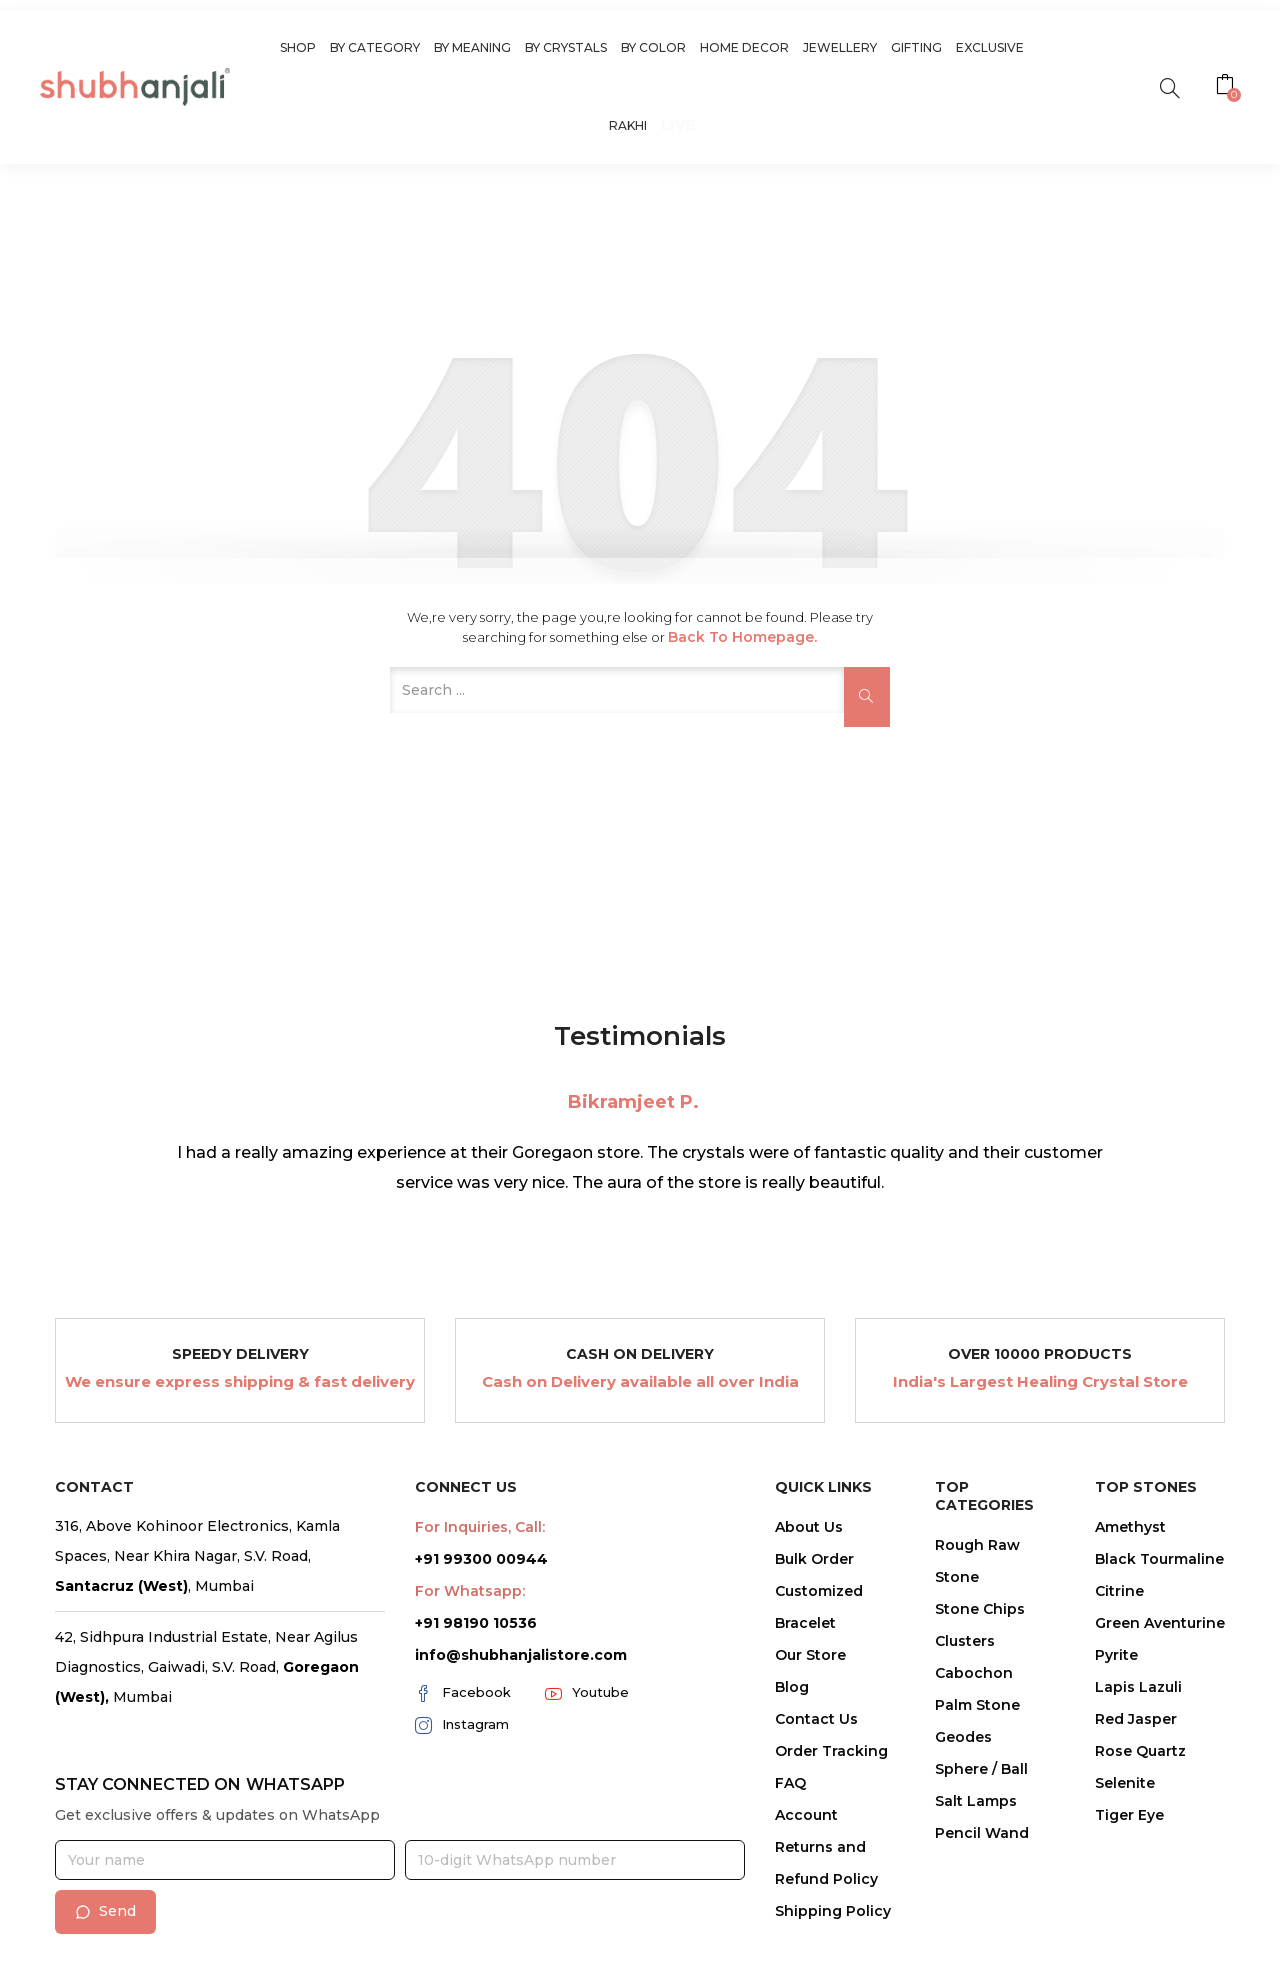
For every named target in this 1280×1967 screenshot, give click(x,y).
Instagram (462, 1725)
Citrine (1119, 1591)
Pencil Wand (982, 1833)
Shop (298, 47)
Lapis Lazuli (1138, 1687)
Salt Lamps (976, 1801)
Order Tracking (831, 1751)
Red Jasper (1136, 1719)
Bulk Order (814, 1559)
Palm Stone (977, 1705)
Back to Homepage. (742, 637)
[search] (1169, 86)
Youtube (587, 1693)
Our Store (810, 1655)
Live (678, 124)
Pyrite (1116, 1655)
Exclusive (990, 47)
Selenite (1125, 1783)
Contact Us (816, 1719)
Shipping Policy (833, 1911)
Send (105, 1911)
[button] (1227, 87)
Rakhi (628, 125)
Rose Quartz (1140, 1751)
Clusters (965, 1641)
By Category (375, 47)
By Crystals (566, 47)
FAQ (790, 1783)
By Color (653, 47)
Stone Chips (980, 1609)
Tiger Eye (1129, 1815)
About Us (809, 1527)
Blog (792, 1687)
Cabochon (974, 1673)
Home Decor (744, 47)
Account (806, 1815)
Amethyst (1130, 1527)
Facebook (463, 1693)
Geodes (963, 1737)
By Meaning (472, 47)
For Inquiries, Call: (480, 1527)
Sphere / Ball (981, 1769)
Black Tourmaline (1159, 1559)
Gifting (916, 47)
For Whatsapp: (470, 1591)
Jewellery (840, 47)
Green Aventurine (1160, 1623)
